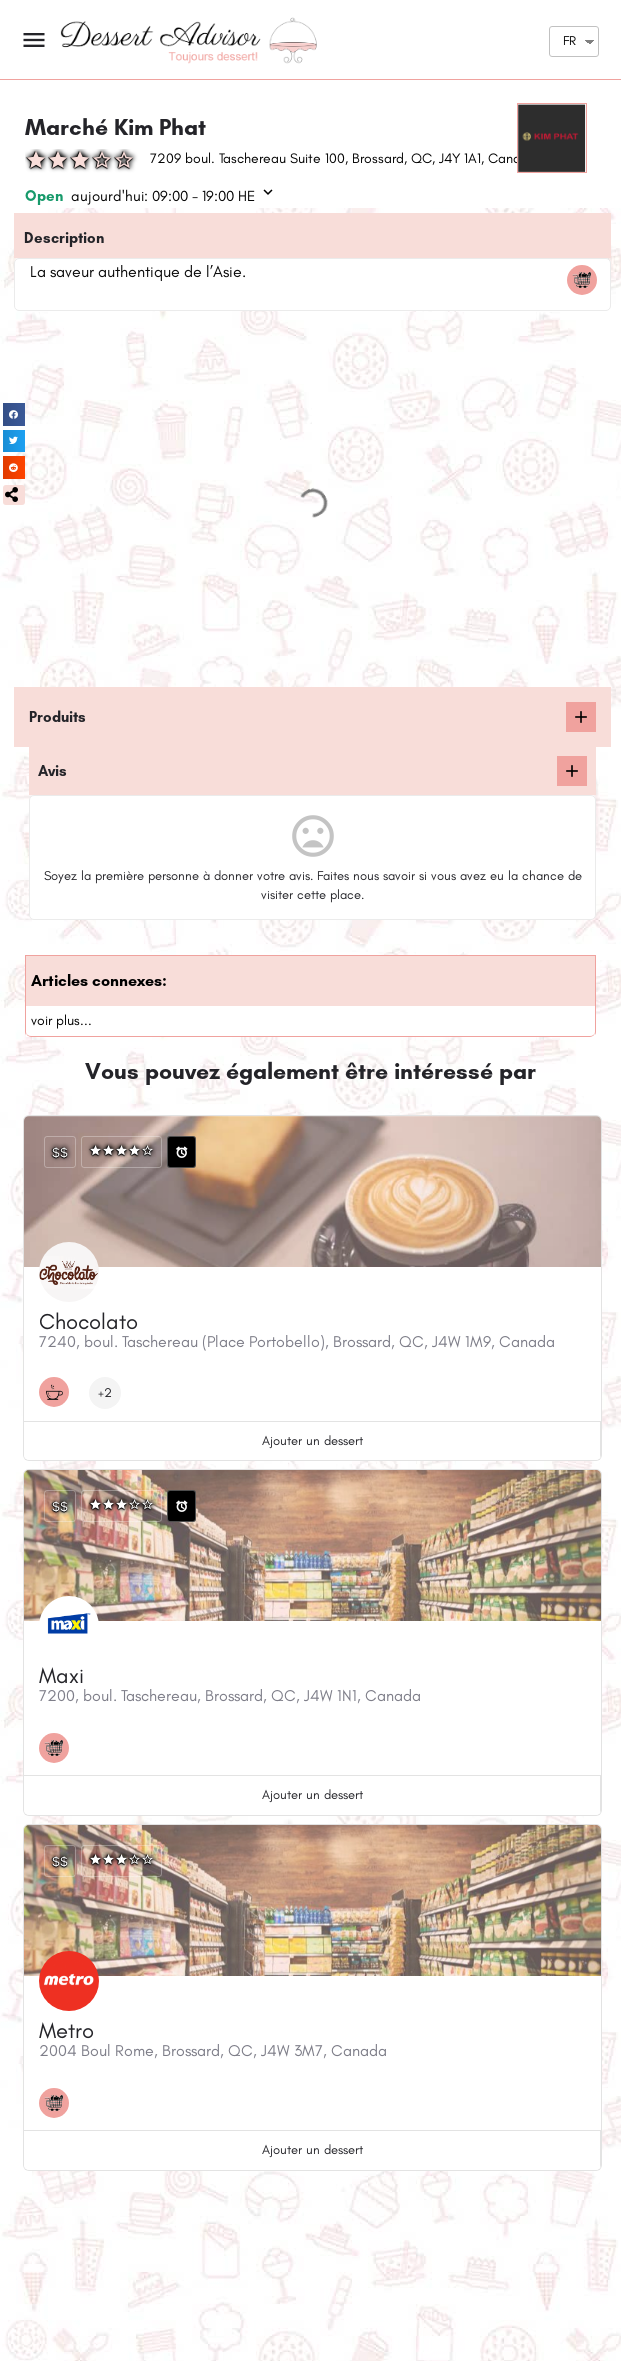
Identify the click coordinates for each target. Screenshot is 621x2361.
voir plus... (61, 1020)
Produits (57, 717)
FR (569, 40)
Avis (52, 771)
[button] (14, 495)
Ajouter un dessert (312, 1440)
